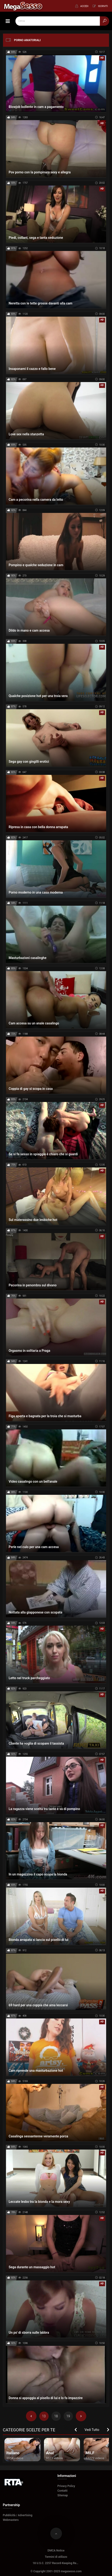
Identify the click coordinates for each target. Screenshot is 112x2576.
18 (56, 2416)
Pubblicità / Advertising (17, 2515)
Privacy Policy (66, 2486)
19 (68, 2416)
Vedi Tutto (92, 2430)
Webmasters (11, 2520)
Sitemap (63, 2495)
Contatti (63, 2490)
